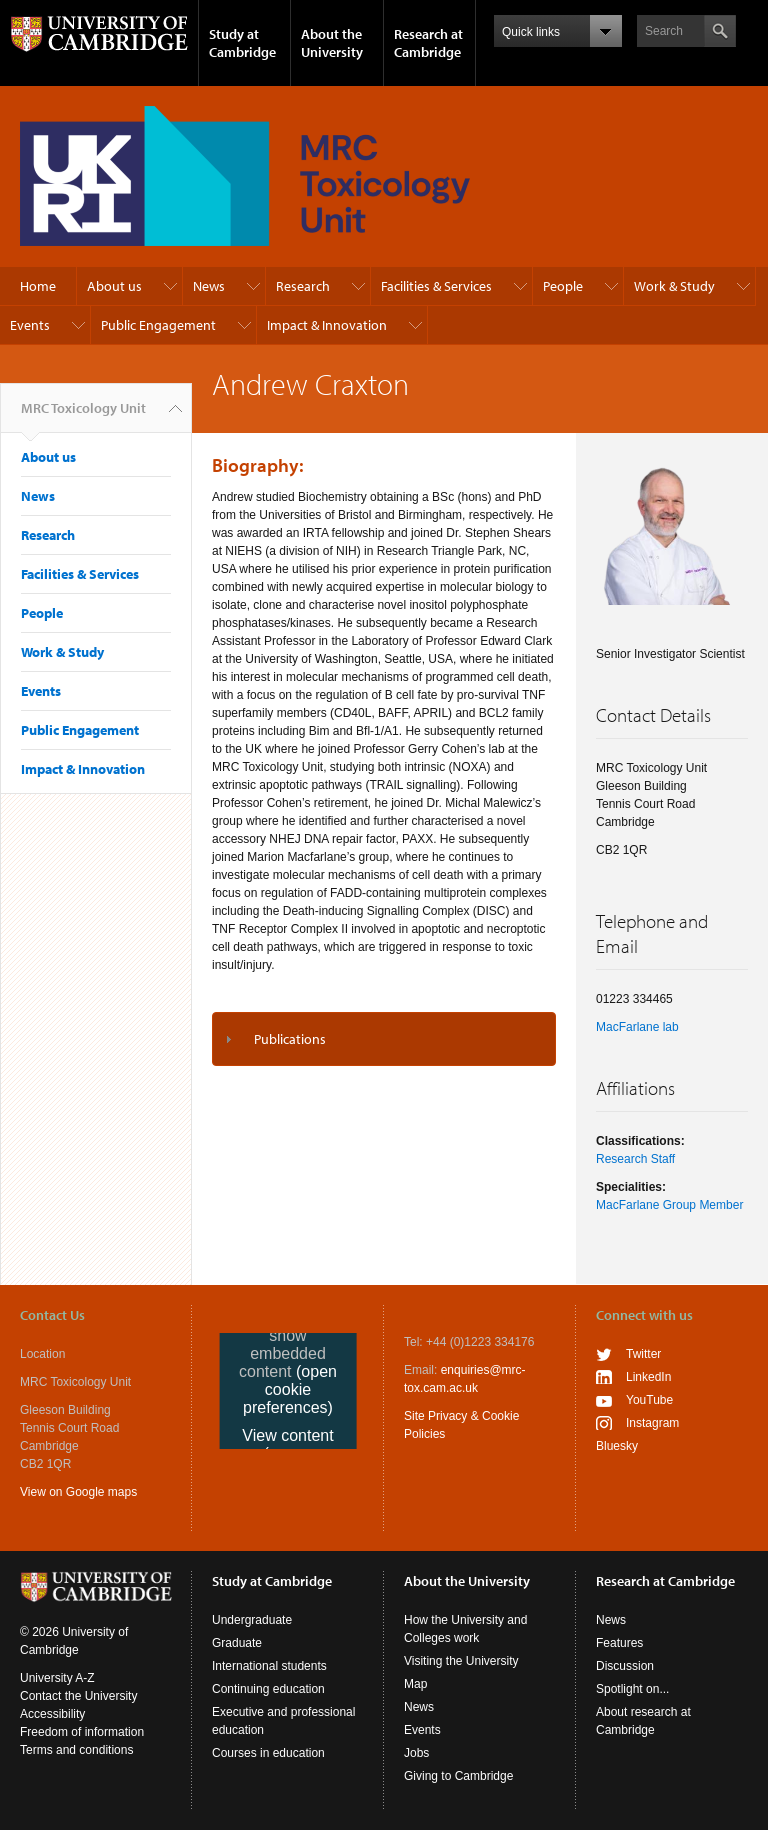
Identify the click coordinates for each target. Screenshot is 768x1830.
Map (415, 1684)
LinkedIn (648, 1377)
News (209, 286)
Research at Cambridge (428, 43)
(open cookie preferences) (290, 1389)
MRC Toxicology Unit (83, 416)
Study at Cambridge (242, 43)
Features (619, 1643)
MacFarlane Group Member (669, 1205)
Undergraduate (252, 1620)
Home (38, 286)
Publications (290, 1039)
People (563, 286)
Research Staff (635, 1159)
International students (269, 1666)
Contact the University (78, 1696)
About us (114, 286)
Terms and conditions (76, 1750)
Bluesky (617, 1446)
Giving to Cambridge (458, 1776)
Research (303, 286)
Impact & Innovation (327, 325)
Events (30, 325)
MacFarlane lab (637, 1027)
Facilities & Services (436, 286)
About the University (332, 43)
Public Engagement (158, 325)
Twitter (643, 1354)
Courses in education (268, 1753)
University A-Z (57, 1678)
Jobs (416, 1753)
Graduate (237, 1643)
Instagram (652, 1423)
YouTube (649, 1400)
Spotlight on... (632, 1689)
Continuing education (268, 1689)
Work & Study (674, 286)
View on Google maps (78, 1492)
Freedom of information (82, 1732)
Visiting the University (461, 1661)
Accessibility (52, 1714)
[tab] (384, 1039)
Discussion (625, 1666)
